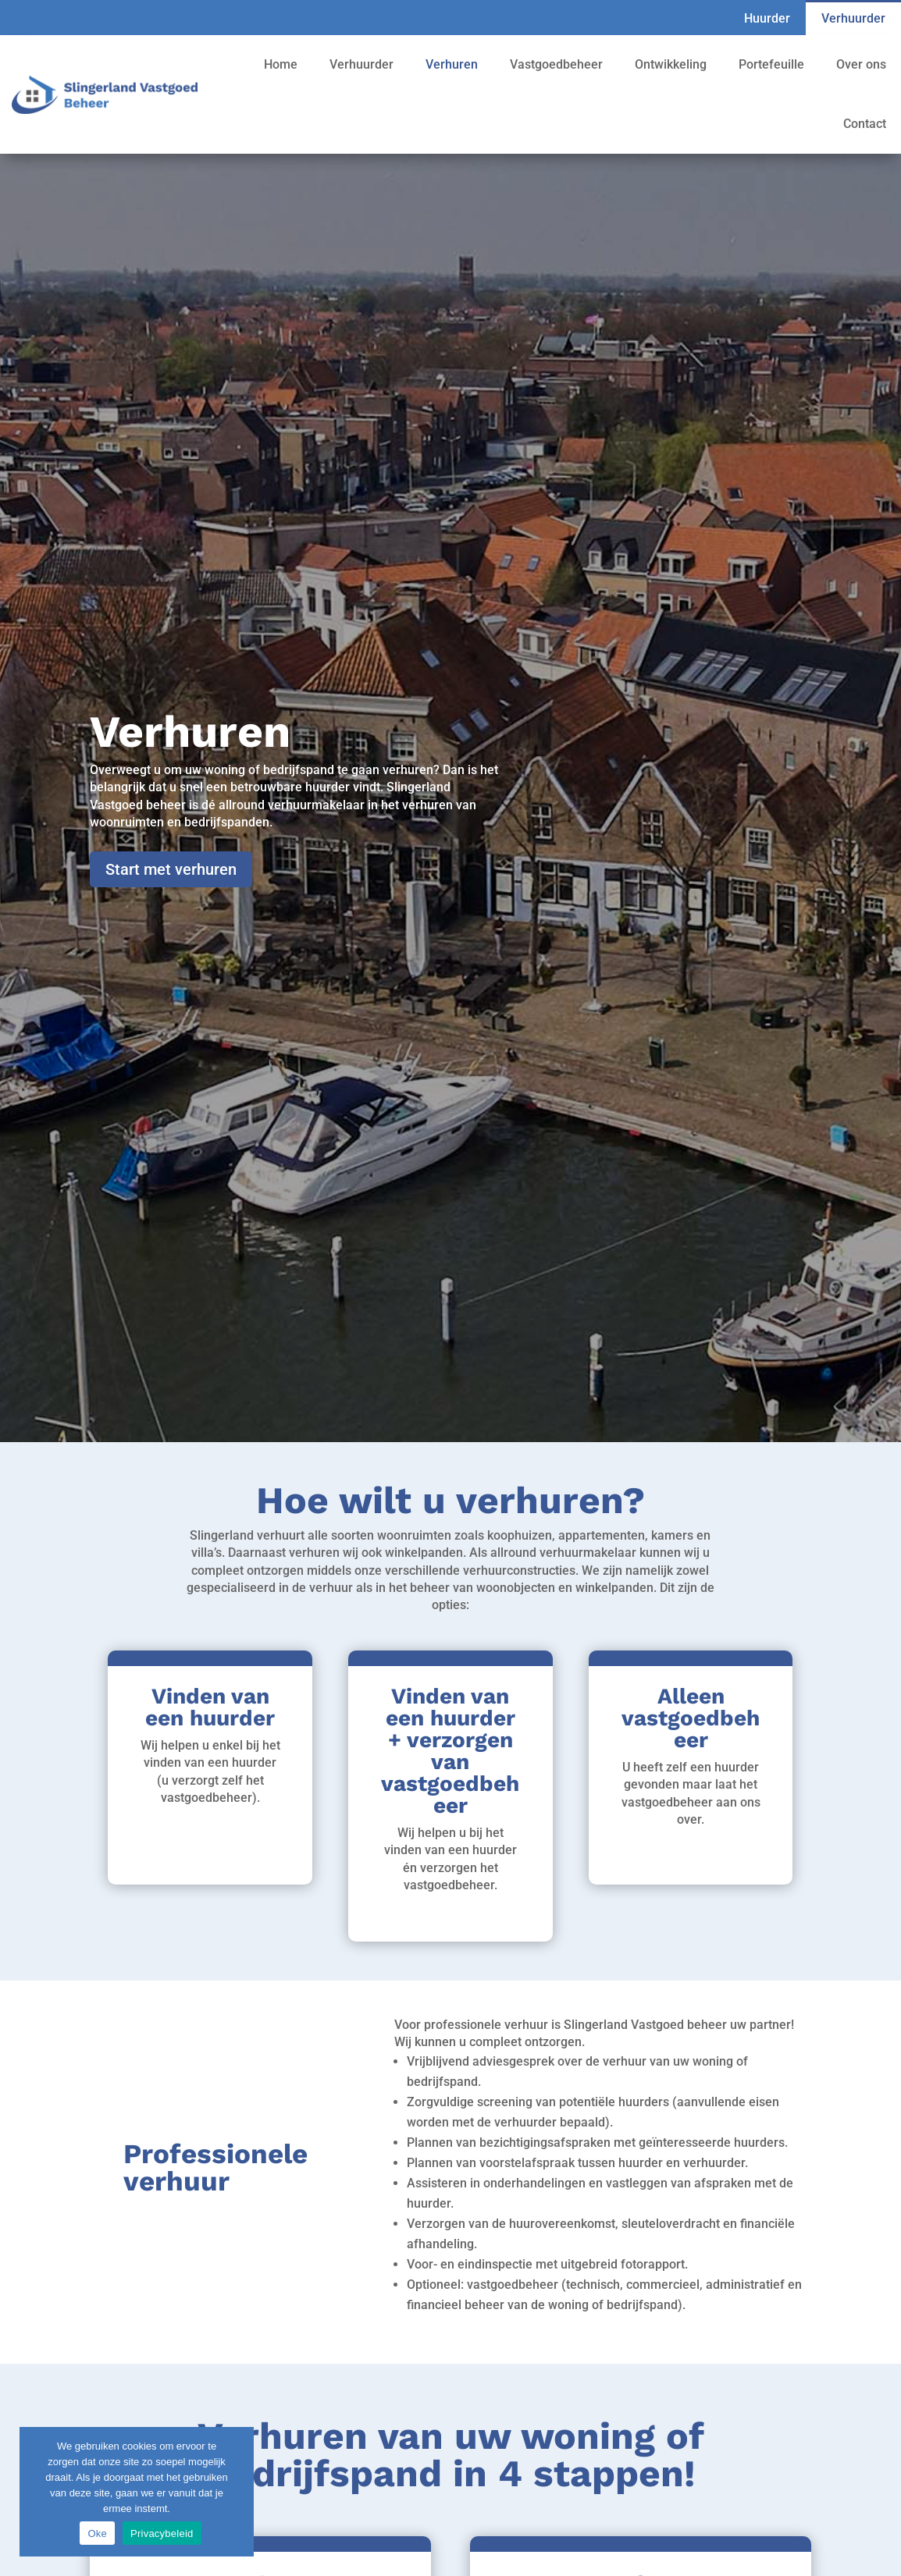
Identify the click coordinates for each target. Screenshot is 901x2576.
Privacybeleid (162, 2533)
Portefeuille (771, 64)
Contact (864, 123)
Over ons (861, 64)
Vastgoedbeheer (556, 64)
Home (280, 64)
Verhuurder (853, 18)
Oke (97, 2533)
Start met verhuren (171, 869)
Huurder (767, 18)
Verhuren (452, 64)
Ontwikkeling (671, 64)
